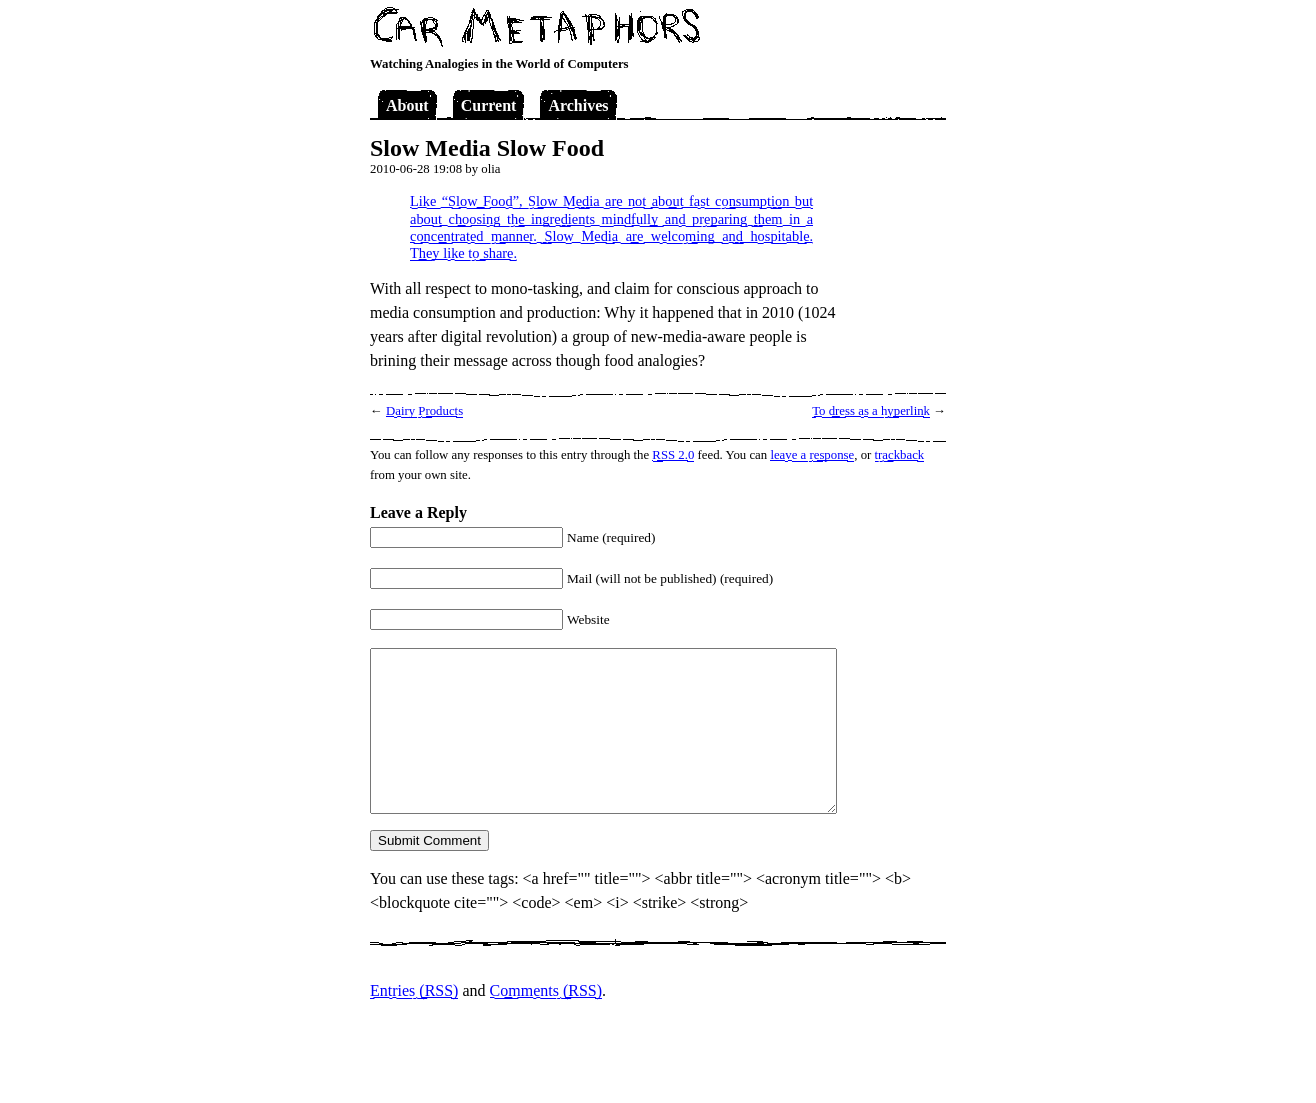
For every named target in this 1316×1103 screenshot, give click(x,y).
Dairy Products (424, 411)
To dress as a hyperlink (871, 411)
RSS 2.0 (673, 455)
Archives (578, 105)
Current (489, 105)
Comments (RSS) (546, 990)
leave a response (812, 455)
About (407, 105)
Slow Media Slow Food (487, 148)
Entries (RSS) (414, 990)
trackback (900, 455)
